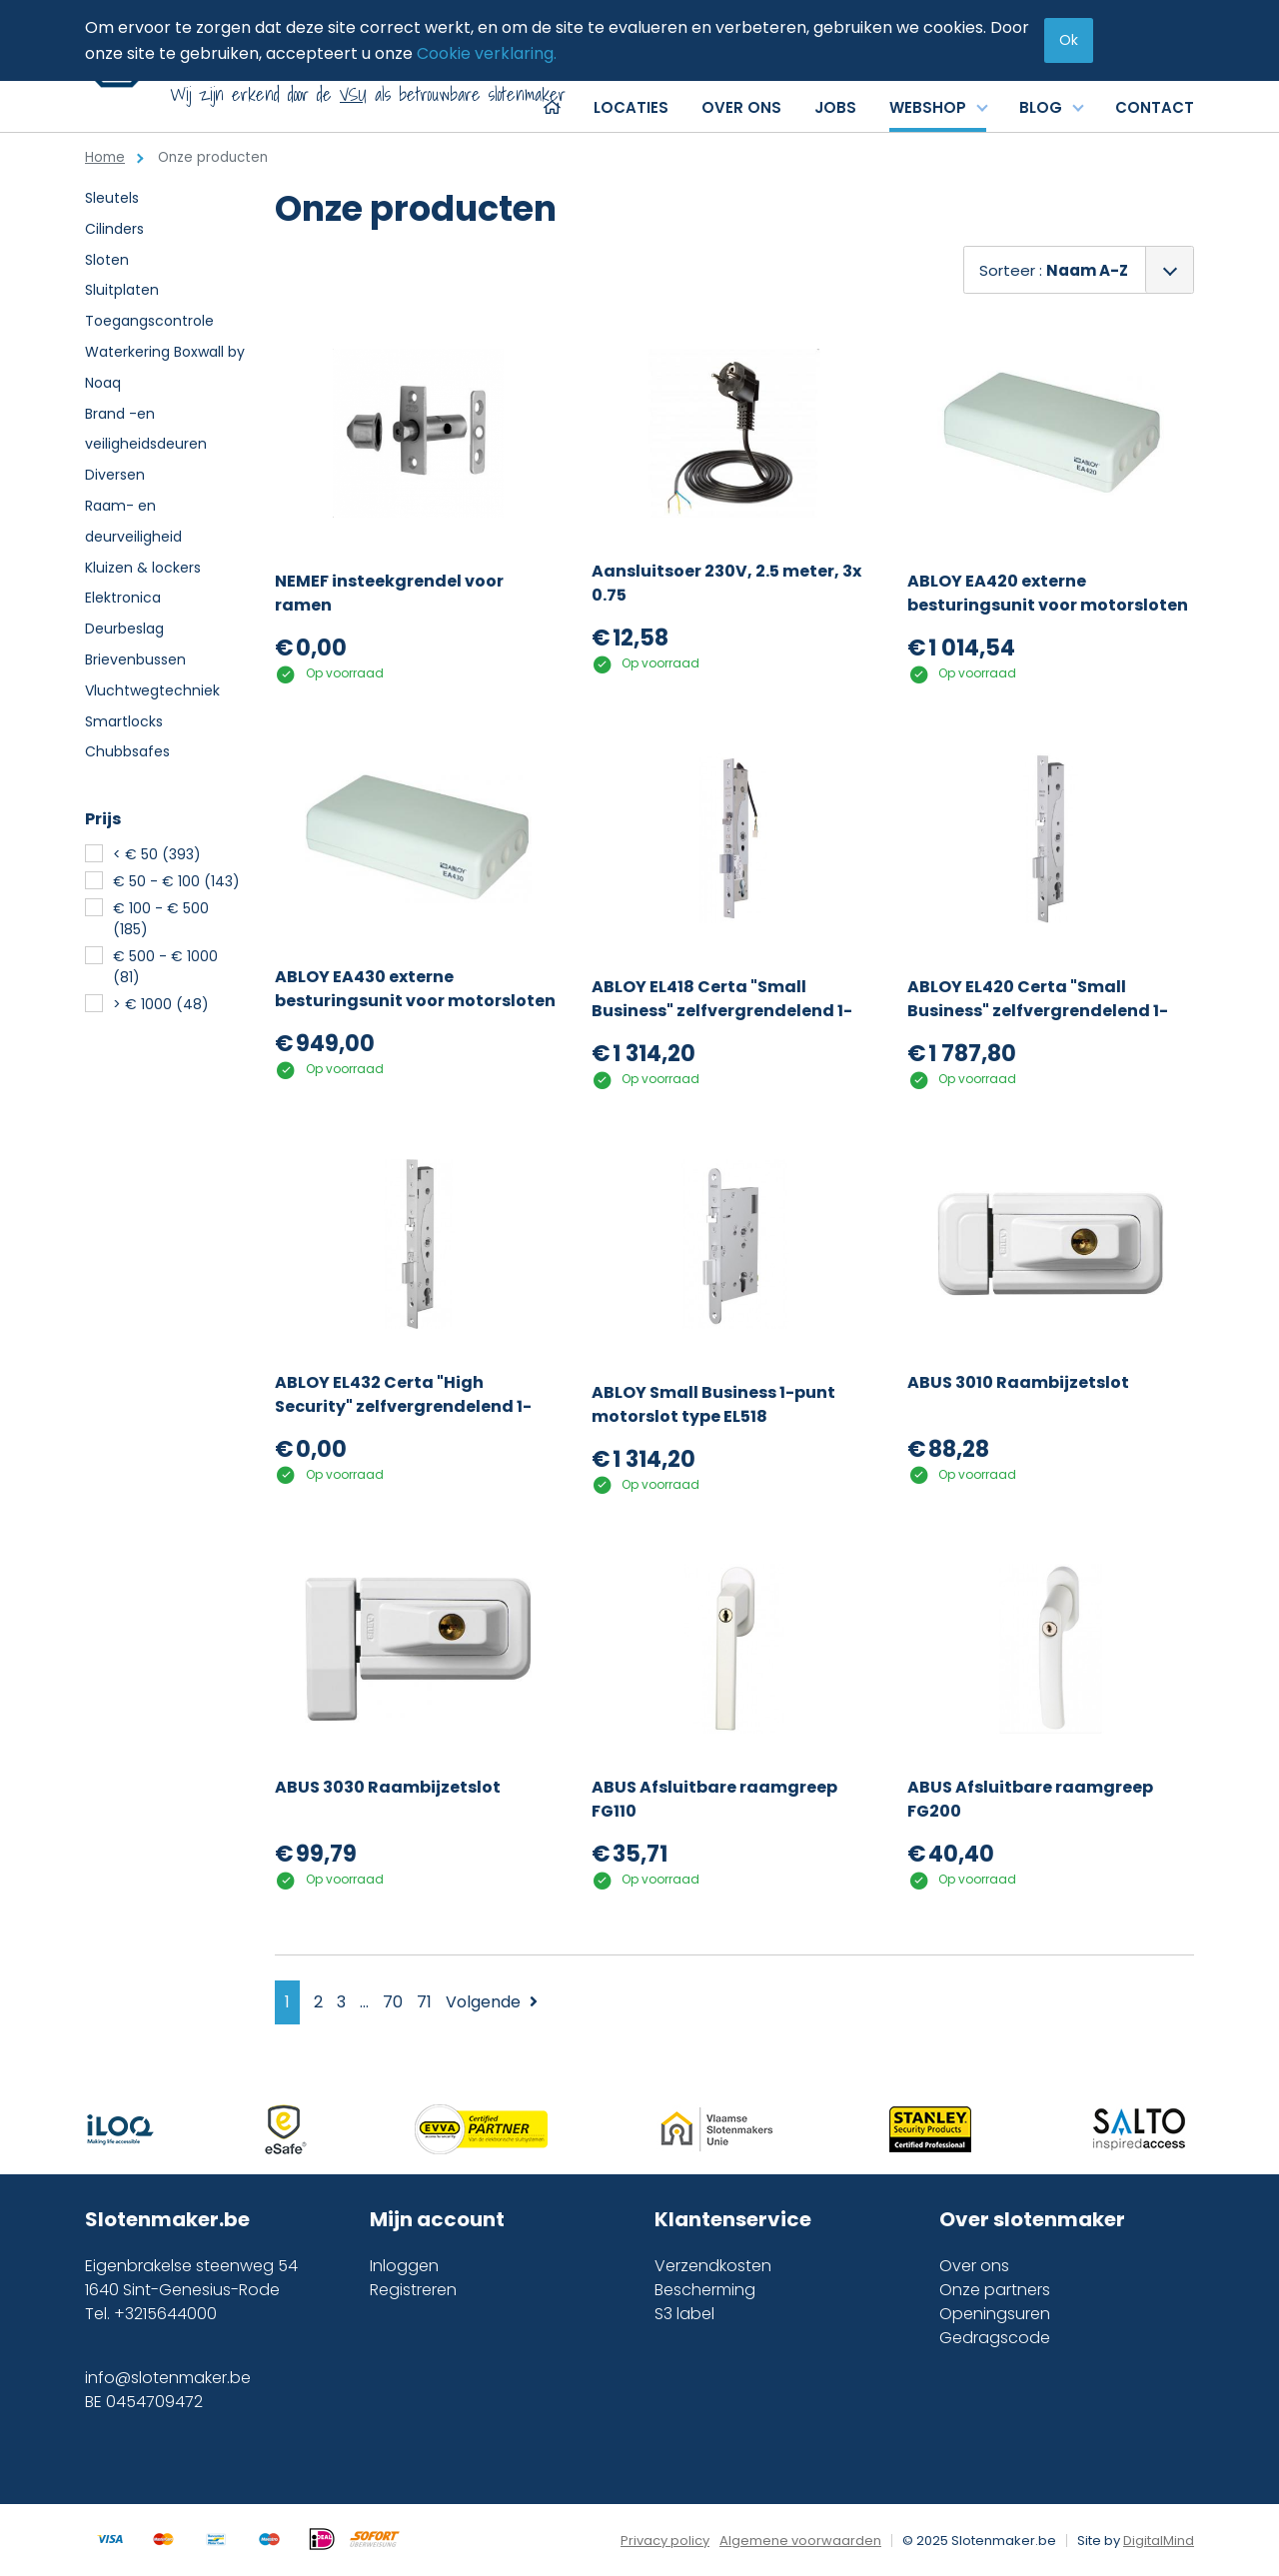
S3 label (684, 2313)
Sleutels (112, 198)
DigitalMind (1158, 2540)
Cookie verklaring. (487, 53)
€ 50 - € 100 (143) (176, 881)
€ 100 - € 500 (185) (161, 918)
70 (393, 2001)
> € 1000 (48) (161, 1004)
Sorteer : (1053, 270)
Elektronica (123, 598)
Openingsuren (994, 2313)
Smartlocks (124, 721)
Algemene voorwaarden (800, 2540)
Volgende (492, 2001)
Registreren (413, 2289)
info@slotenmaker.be (168, 2377)
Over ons (974, 2265)
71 (424, 2001)
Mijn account (437, 2219)
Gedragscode (994, 2337)
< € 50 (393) (157, 854)
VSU (353, 94)
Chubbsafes (127, 751)
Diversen (115, 475)
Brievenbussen (135, 659)
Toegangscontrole (149, 321)
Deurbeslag (124, 629)
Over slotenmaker (1032, 2219)
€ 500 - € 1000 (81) (165, 966)
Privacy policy (665, 2540)
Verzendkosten (712, 2265)
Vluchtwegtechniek (152, 690)
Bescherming (704, 2289)
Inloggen (404, 2265)
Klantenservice (732, 2219)
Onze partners (994, 2289)
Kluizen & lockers (143, 568)
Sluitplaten (122, 290)
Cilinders (114, 229)
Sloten (107, 260)
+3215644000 (165, 2313)
